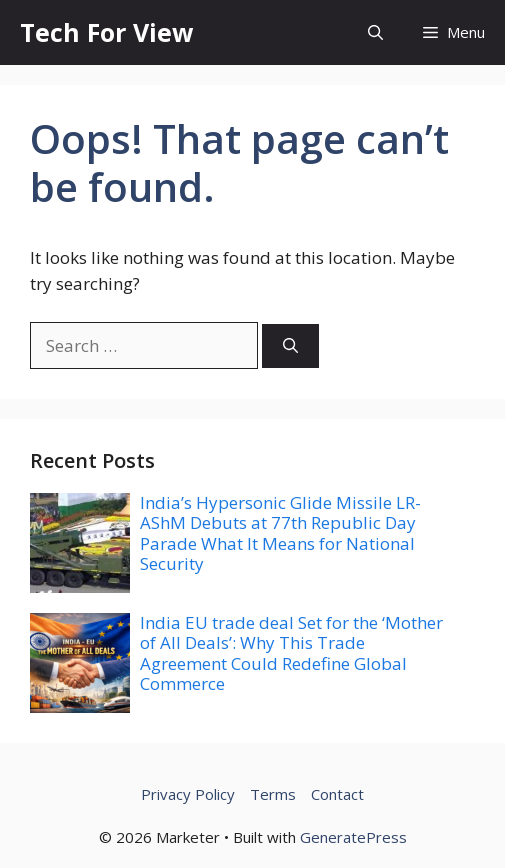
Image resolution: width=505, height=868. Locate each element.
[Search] (290, 346)
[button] (375, 32)
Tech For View (106, 32)
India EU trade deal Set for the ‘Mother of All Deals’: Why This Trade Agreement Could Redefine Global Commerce (291, 653)
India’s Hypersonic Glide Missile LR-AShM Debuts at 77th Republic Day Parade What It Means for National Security (280, 533)
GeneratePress (353, 837)
